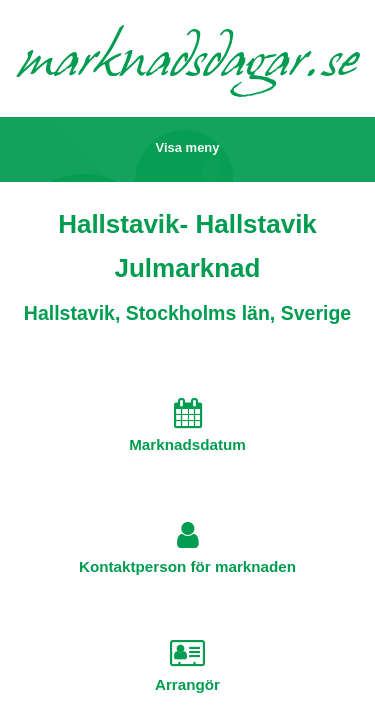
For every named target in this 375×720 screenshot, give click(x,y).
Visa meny (187, 147)
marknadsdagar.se (188, 64)
